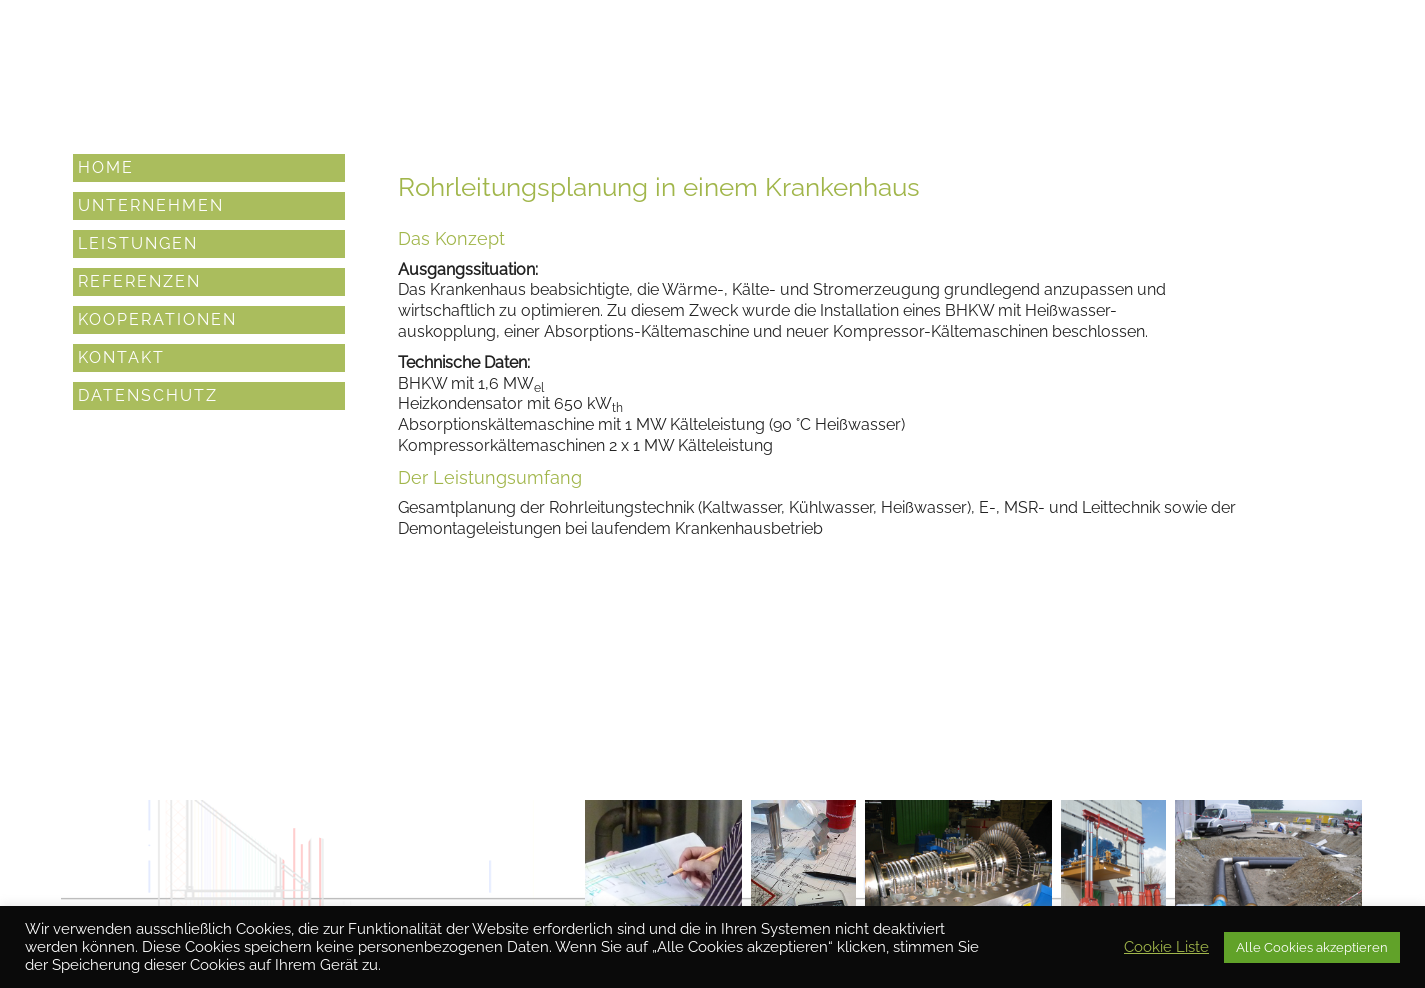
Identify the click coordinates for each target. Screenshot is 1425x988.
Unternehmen (151, 204)
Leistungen (138, 242)
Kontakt (121, 356)
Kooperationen (157, 318)
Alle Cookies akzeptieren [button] (1312, 947)
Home (106, 166)
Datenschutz (148, 394)
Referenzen (139, 280)
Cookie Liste (1166, 946)
